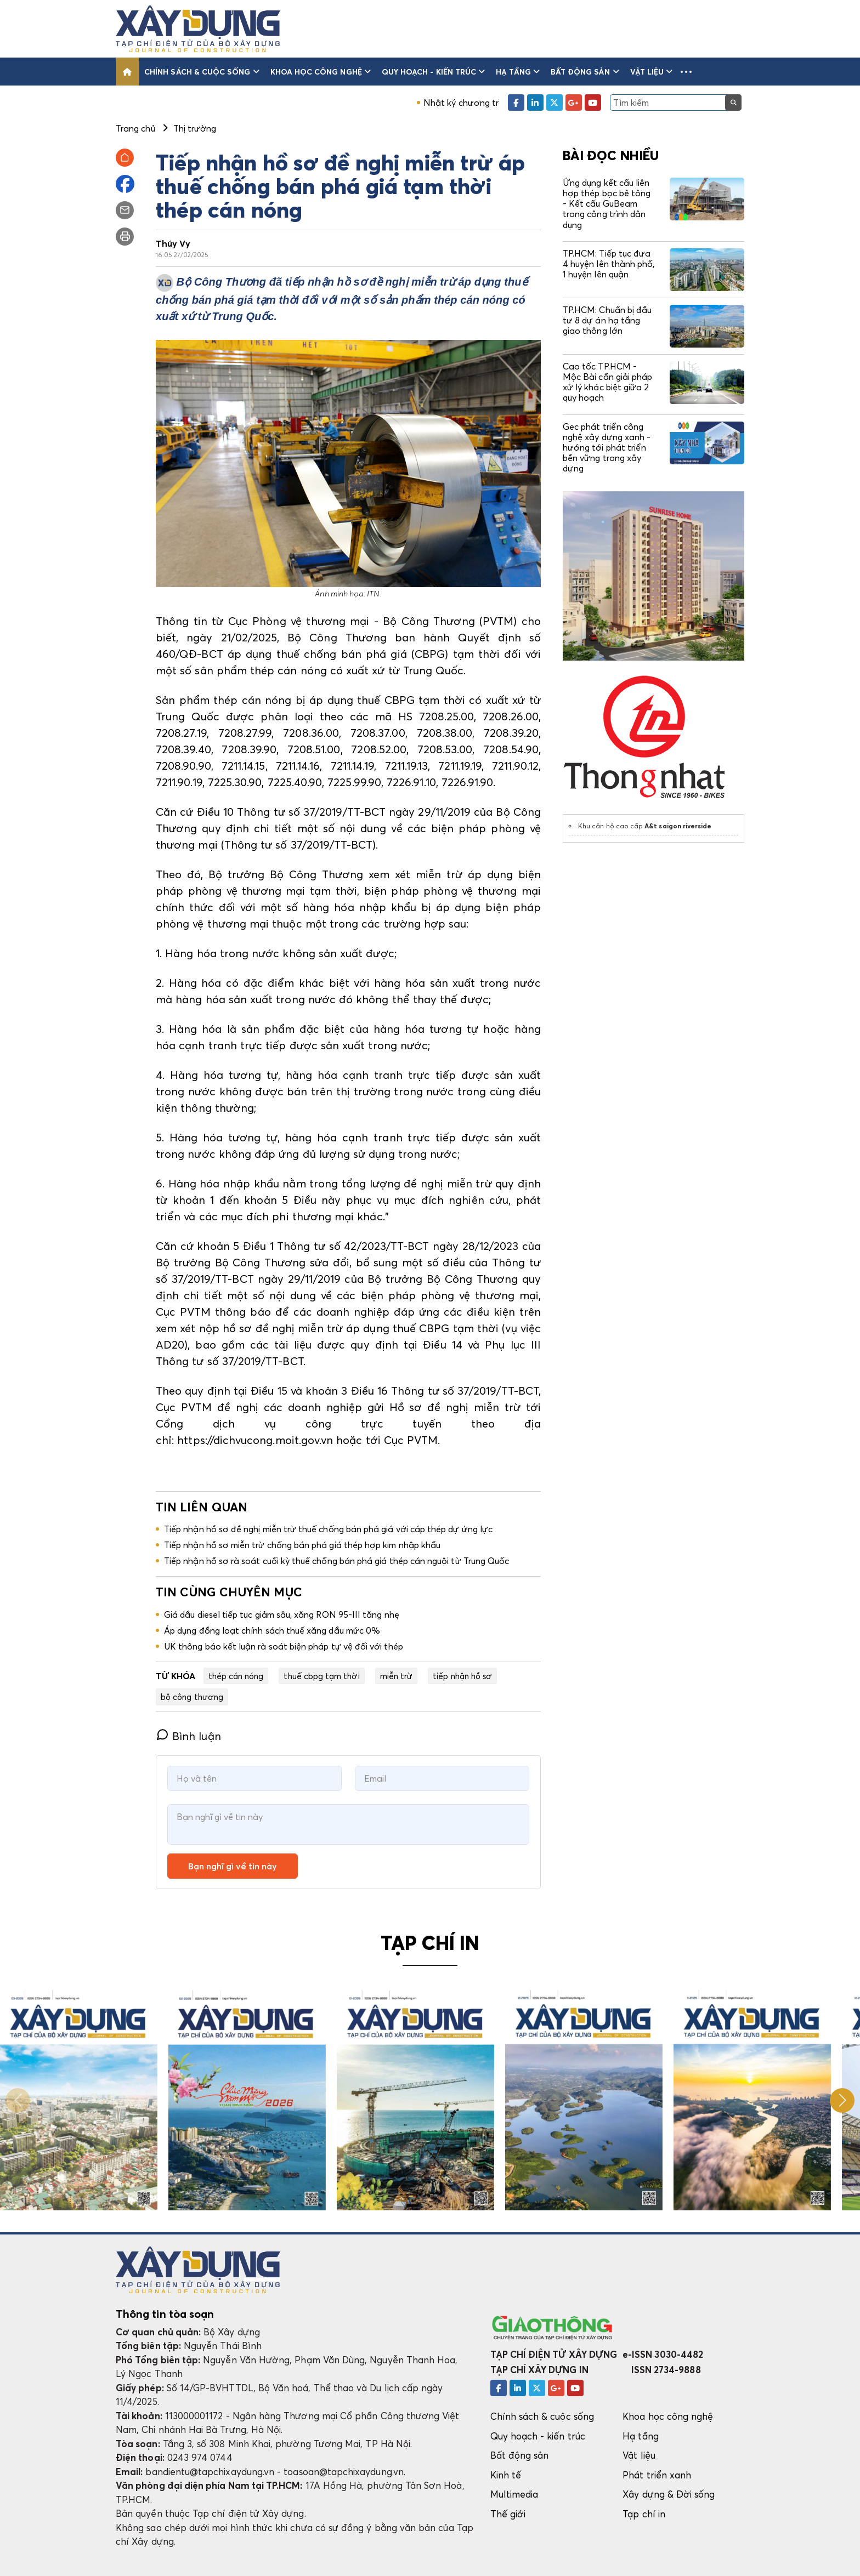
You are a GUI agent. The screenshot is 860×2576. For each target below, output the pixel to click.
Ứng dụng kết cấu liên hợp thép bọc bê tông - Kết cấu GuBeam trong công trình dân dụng (606, 203)
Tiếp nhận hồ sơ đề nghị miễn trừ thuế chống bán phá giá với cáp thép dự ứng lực (328, 1528)
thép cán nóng (236, 1676)
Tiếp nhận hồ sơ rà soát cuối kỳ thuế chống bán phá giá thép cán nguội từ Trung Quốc (336, 1560)
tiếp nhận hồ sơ (462, 1676)
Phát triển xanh (657, 2475)
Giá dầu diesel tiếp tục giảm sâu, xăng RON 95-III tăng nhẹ (281, 1614)
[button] (686, 72)
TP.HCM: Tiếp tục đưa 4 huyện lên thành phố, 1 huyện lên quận (608, 264)
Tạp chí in (644, 2514)
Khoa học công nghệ (320, 71)
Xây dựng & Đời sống (669, 2494)
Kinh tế (505, 2475)
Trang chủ (135, 128)
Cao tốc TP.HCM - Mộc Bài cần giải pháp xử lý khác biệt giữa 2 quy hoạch (607, 382)
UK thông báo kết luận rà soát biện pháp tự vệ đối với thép (283, 1646)
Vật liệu (651, 71)
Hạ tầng (518, 71)
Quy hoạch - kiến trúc (433, 71)
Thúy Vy (173, 243)
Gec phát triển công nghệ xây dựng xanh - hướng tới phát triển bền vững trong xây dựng (606, 447)
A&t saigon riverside (677, 826)
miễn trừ (396, 1676)
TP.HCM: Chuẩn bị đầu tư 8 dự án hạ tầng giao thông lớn (607, 320)
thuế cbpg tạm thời (321, 1676)
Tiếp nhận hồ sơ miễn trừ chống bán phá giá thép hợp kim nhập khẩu (302, 1544)
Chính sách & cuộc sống (201, 71)
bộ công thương (192, 1697)
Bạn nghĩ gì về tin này (232, 1866)
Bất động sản (585, 71)
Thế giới (508, 2514)
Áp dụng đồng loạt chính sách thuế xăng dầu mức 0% (272, 1630)
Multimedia (514, 2494)
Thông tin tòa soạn (165, 2314)
